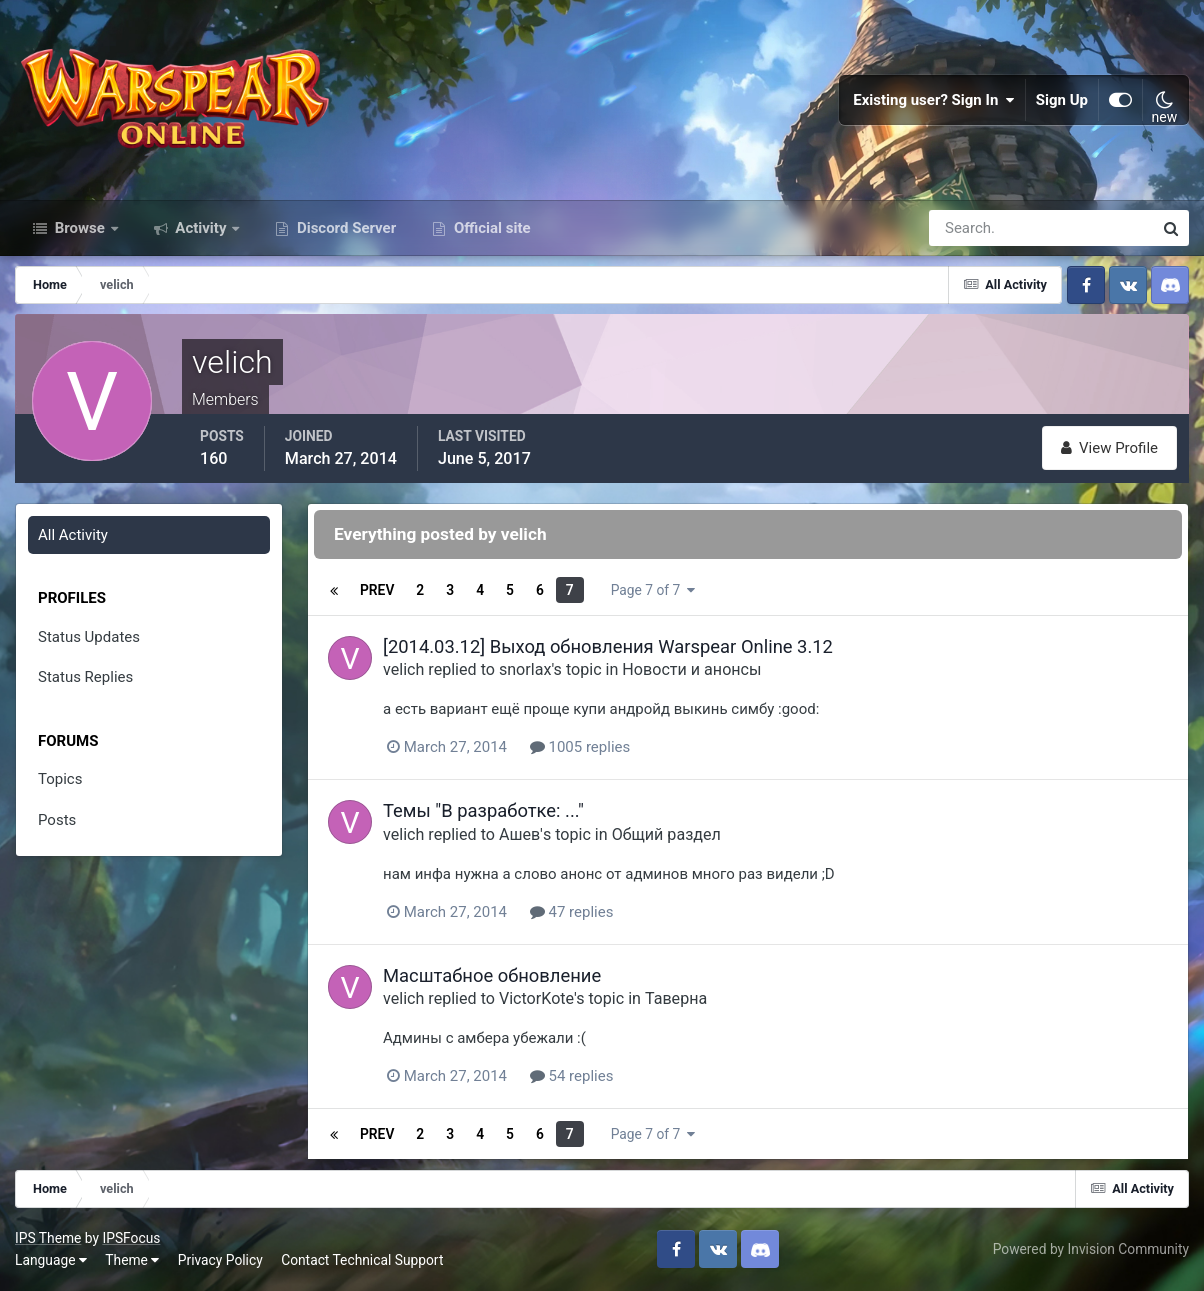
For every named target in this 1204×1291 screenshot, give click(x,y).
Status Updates (89, 637)
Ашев (519, 834)
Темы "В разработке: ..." (483, 810)
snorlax (525, 669)
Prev (377, 590)
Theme (132, 1260)
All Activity (73, 535)
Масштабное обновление (492, 975)
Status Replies (85, 677)
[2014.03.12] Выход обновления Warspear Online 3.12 (608, 646)
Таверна (676, 998)
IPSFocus (131, 1238)
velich (403, 669)
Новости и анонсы (691, 669)
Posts (57, 820)
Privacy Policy (220, 1260)
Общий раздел (666, 834)
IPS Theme (48, 1238)
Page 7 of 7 (653, 590)
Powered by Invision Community (1091, 1249)
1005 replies (580, 747)
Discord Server (344, 228)
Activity (201, 228)
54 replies (572, 1076)
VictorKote (536, 998)
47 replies (572, 912)
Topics (60, 779)
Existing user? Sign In (934, 100)
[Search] (972, 228)
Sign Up (1062, 100)
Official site (490, 228)
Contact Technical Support (362, 1260)
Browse (80, 228)
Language (51, 1260)
